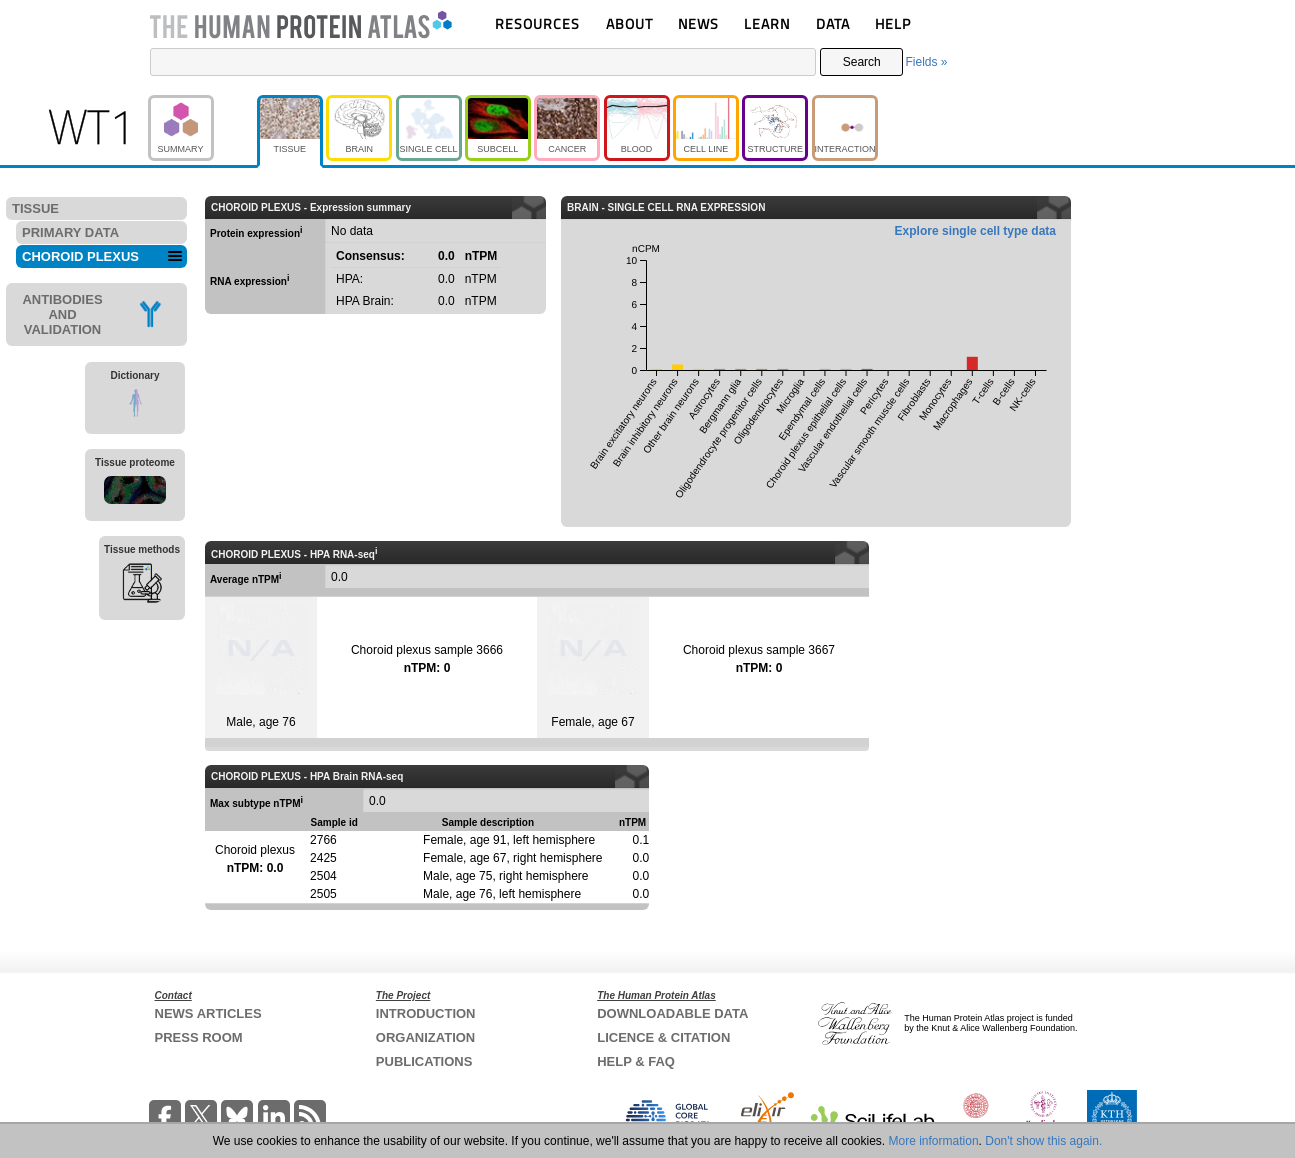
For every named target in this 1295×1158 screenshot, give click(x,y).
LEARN (767, 23)
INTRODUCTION (426, 1013)
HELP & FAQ (636, 1061)
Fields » (926, 62)
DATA (833, 23)
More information (934, 1141)
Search (862, 62)
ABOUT (629, 23)
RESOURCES (537, 23)
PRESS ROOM (199, 1037)
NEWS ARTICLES (208, 1013)
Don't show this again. (1043, 1141)
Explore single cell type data (975, 231)
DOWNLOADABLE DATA (672, 1013)
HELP (893, 23)
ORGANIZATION (425, 1037)
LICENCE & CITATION (663, 1037)
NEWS (698, 23)
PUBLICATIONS (424, 1061)
